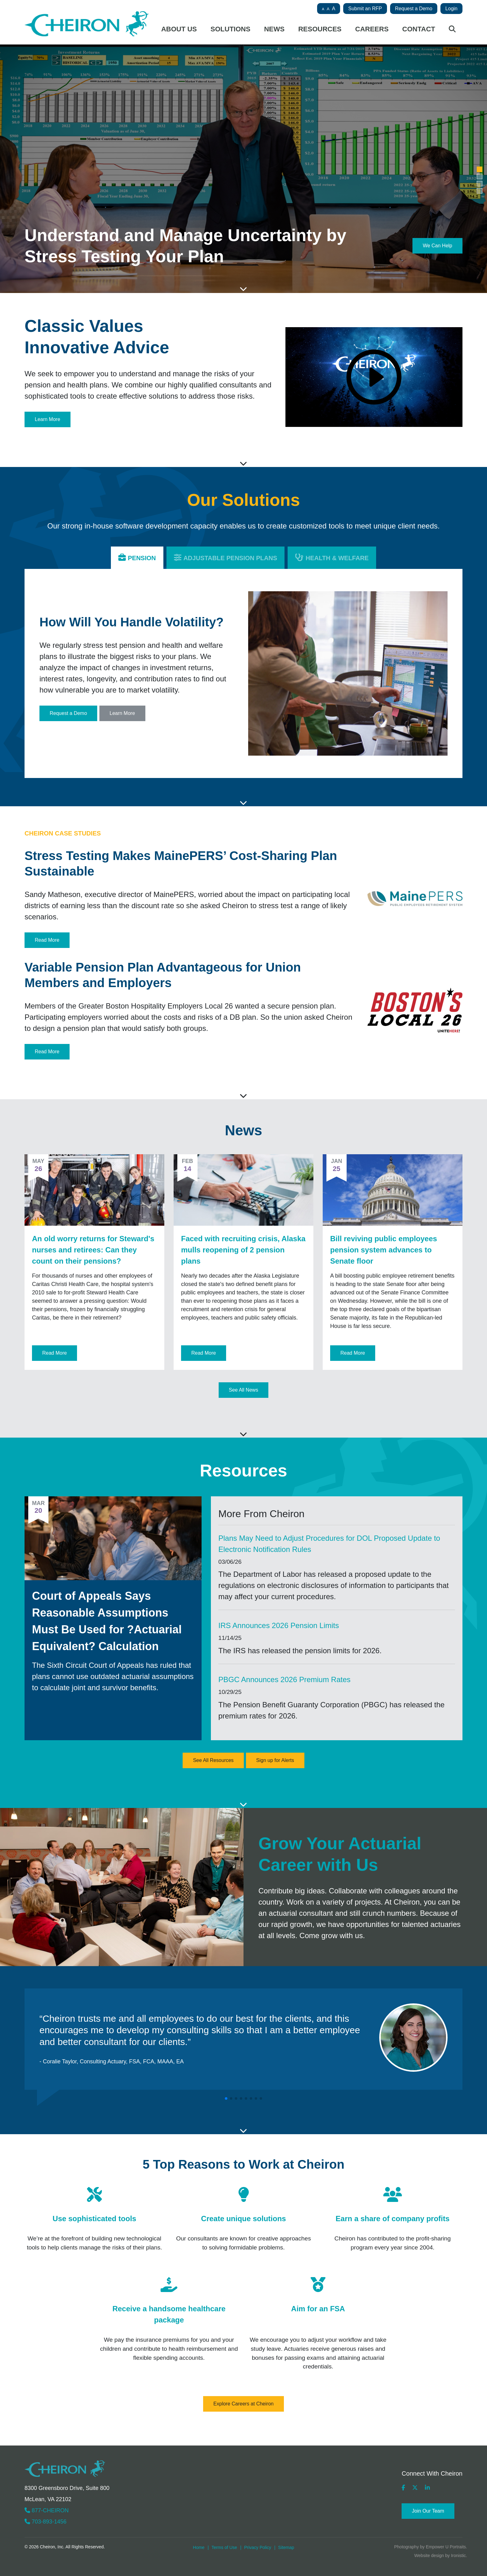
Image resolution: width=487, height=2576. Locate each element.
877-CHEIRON (47, 2510)
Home (198, 2547)
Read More (47, 940)
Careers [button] (372, 29)
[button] (479, 169)
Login (451, 8)
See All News (243, 1390)
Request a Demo (413, 8)
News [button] (274, 29)
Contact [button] (418, 29)
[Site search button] (452, 30)
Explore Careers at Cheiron (243, 2403)
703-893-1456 (45, 2522)
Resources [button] (319, 29)
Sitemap (286, 2547)
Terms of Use (224, 2547)
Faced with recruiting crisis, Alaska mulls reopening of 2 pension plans (243, 1249)
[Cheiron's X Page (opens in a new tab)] (415, 2487)
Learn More (47, 419)
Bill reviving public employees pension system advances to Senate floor (383, 1249)
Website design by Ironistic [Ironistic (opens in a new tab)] (440, 2555)
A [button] (323, 9)
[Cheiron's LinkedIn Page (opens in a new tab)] (427, 2487)
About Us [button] (179, 29)
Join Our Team (428, 2511)
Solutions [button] (230, 29)
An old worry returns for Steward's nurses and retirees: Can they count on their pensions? (93, 1249)
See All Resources (213, 1760)
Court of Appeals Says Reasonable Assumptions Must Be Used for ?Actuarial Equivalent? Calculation (107, 1621)
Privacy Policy (257, 2547)
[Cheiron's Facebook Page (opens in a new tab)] (403, 2487)
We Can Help (437, 245)
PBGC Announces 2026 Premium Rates (284, 1679)
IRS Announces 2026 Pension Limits (278, 1625)
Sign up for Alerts (275, 1760)
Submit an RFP (365, 8)
